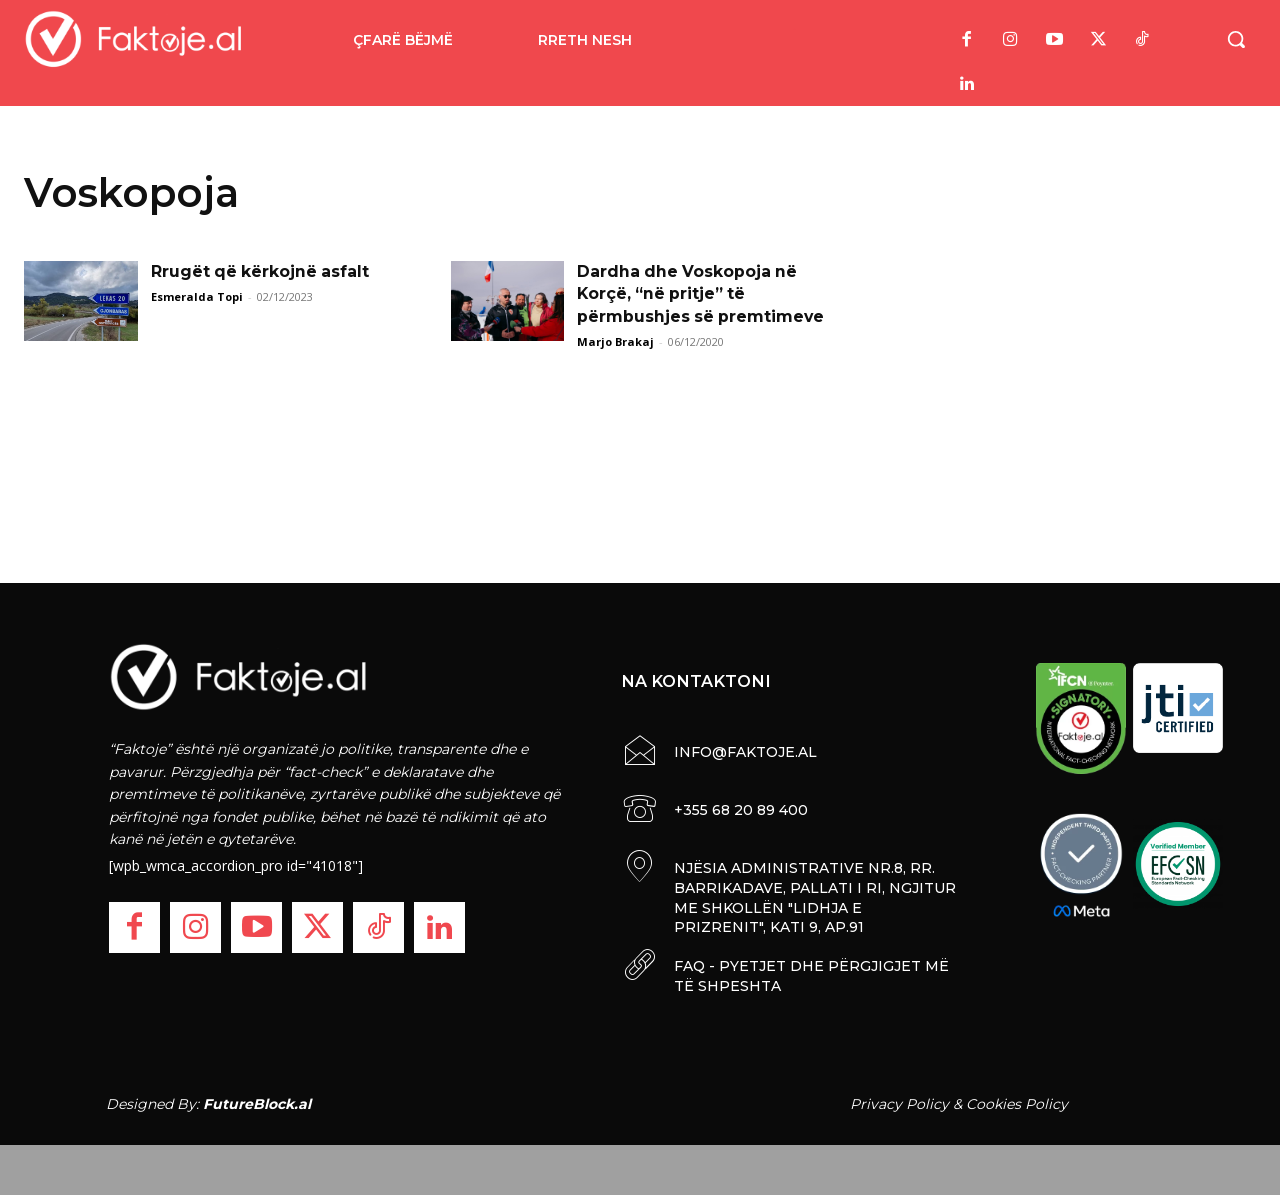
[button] (1236, 39)
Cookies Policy (1017, 1103)
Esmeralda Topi (197, 296)
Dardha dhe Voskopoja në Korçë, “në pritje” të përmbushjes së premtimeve (702, 294)
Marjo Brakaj (615, 341)
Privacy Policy (899, 1103)
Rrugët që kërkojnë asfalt (261, 271)
